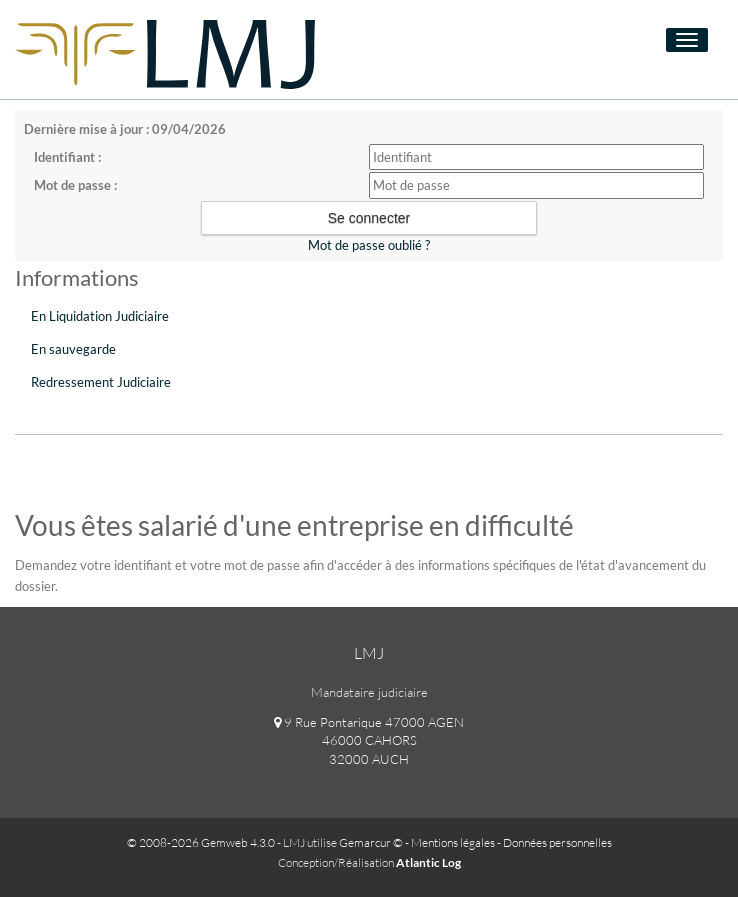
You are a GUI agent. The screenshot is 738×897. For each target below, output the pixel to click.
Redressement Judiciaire (101, 382)
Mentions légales (453, 842)
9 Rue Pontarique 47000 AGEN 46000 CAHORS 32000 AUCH (369, 740)
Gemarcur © (371, 842)
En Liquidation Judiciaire (100, 316)
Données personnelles (557, 842)
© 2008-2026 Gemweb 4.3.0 (201, 842)
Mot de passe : (75, 185)
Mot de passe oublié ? (369, 245)
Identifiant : (67, 157)
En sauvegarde (73, 349)
